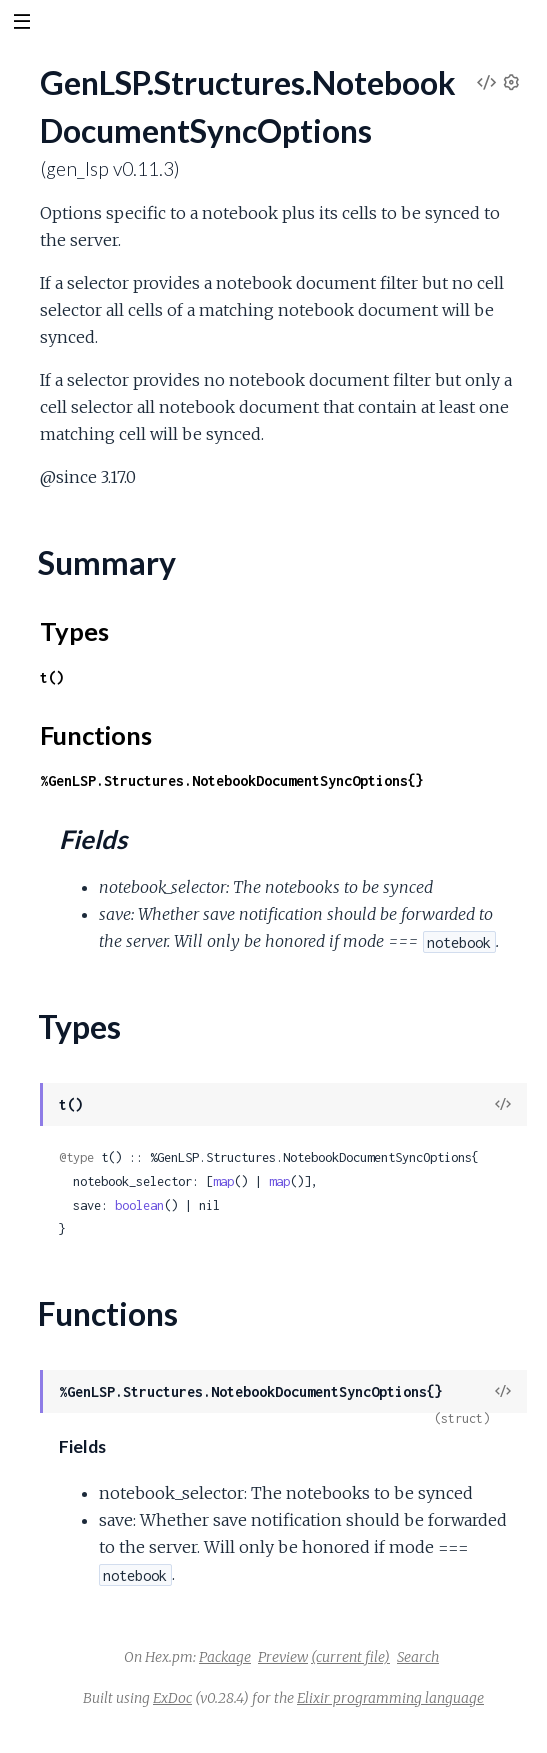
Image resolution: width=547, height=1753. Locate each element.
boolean (139, 1205)
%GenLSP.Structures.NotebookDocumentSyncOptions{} (232, 780)
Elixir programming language (390, 1698)
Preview (283, 1657)
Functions (96, 735)
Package (225, 1657)
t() (52, 677)
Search (418, 1657)
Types (74, 631)
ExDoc (172, 1698)
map (223, 1181)
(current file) (350, 1657)
